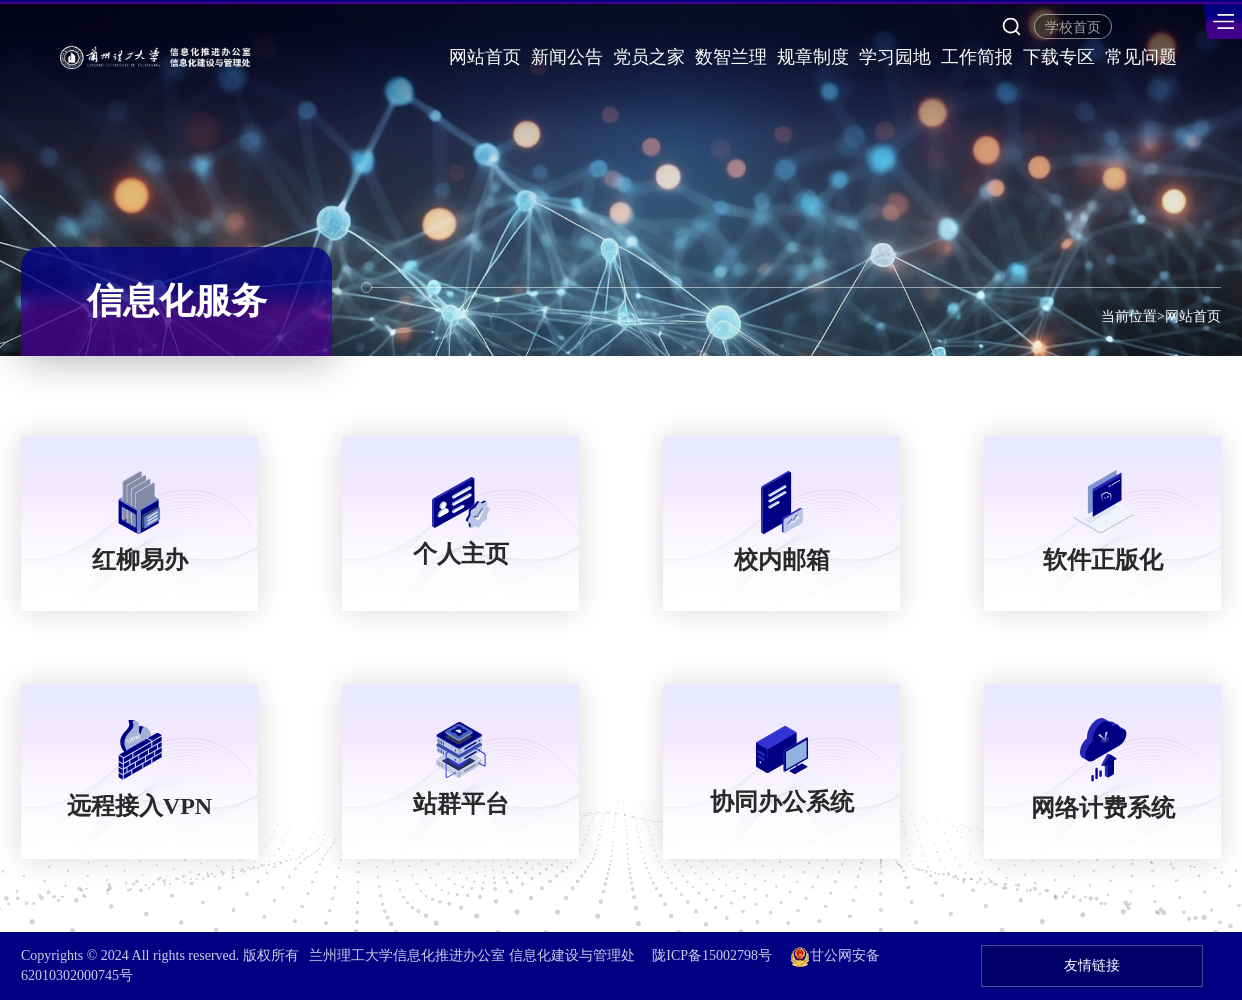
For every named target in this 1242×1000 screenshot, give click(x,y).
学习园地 (895, 57)
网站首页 (485, 57)
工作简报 (977, 57)
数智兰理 (731, 57)
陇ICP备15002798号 (712, 955)
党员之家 (649, 57)
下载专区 (1059, 57)
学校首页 (1073, 27)
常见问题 (1141, 57)
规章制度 (813, 57)
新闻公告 (567, 57)
